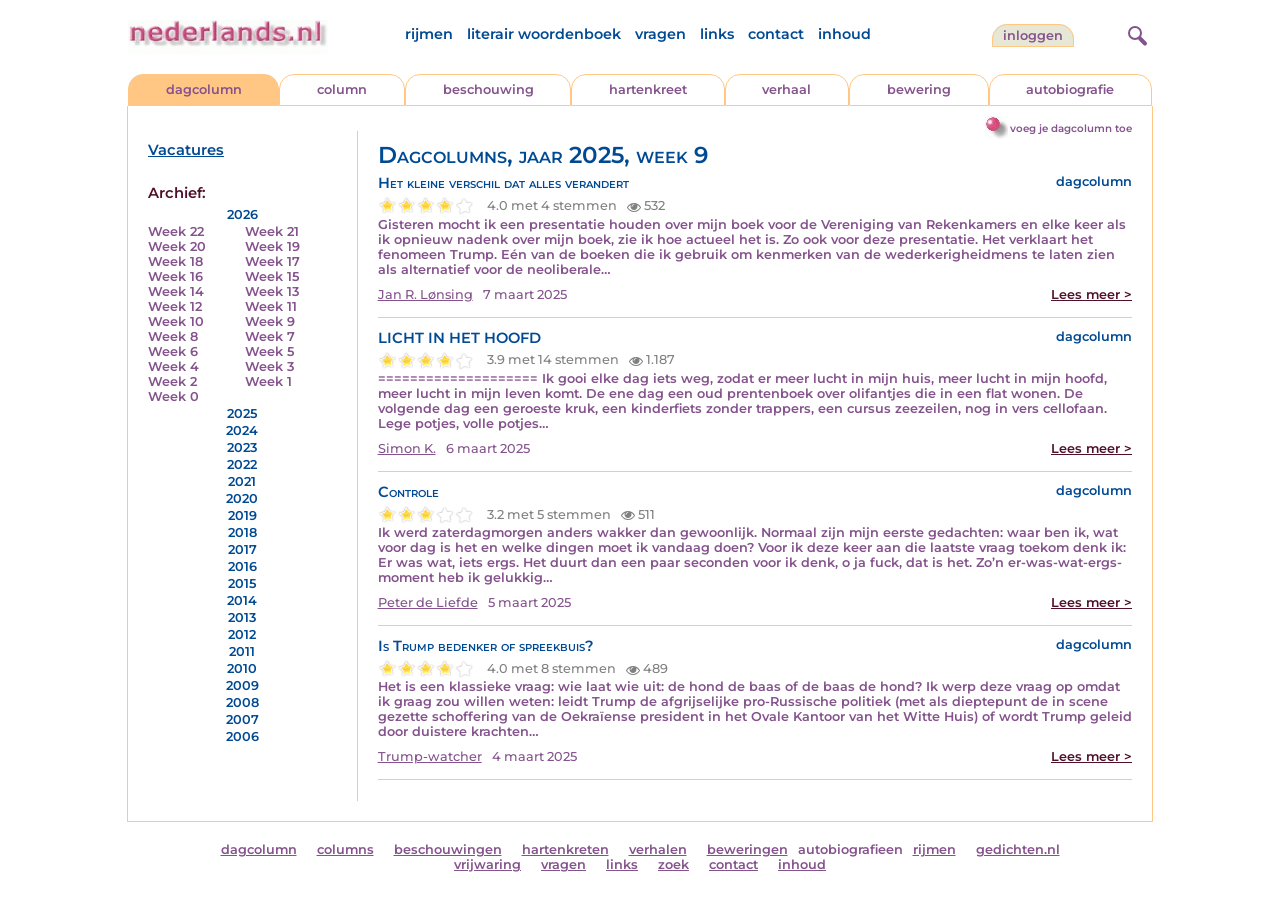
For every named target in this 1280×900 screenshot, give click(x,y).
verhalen (658, 849)
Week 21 (272, 231)
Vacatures (186, 150)
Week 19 (272, 246)
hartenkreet (648, 89)
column (342, 89)
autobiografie (1070, 89)
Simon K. (407, 448)
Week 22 (176, 231)
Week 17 (272, 261)
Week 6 (173, 351)
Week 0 (173, 396)
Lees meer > (1091, 294)
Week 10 (176, 321)
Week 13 (272, 291)
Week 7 (270, 336)
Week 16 (175, 276)
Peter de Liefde (428, 602)
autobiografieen (850, 849)
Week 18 (175, 261)
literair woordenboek (544, 34)
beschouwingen (448, 849)
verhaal (786, 89)
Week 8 (173, 336)
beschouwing (488, 89)
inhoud (844, 34)
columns (345, 849)
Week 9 (270, 321)
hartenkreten (565, 849)
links (717, 34)
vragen (660, 34)
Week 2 (172, 381)
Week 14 (176, 291)
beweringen (747, 849)
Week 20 (177, 246)
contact (776, 34)
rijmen (429, 34)
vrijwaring (487, 864)
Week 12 (175, 306)
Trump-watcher (430, 756)
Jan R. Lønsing (425, 294)
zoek (673, 864)
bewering (919, 89)
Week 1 (268, 381)
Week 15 (272, 276)
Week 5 (269, 351)
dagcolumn (204, 89)
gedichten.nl (1018, 849)
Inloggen (1033, 35)
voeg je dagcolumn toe (1071, 128)
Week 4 (173, 366)
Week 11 (271, 306)
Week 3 (269, 366)
